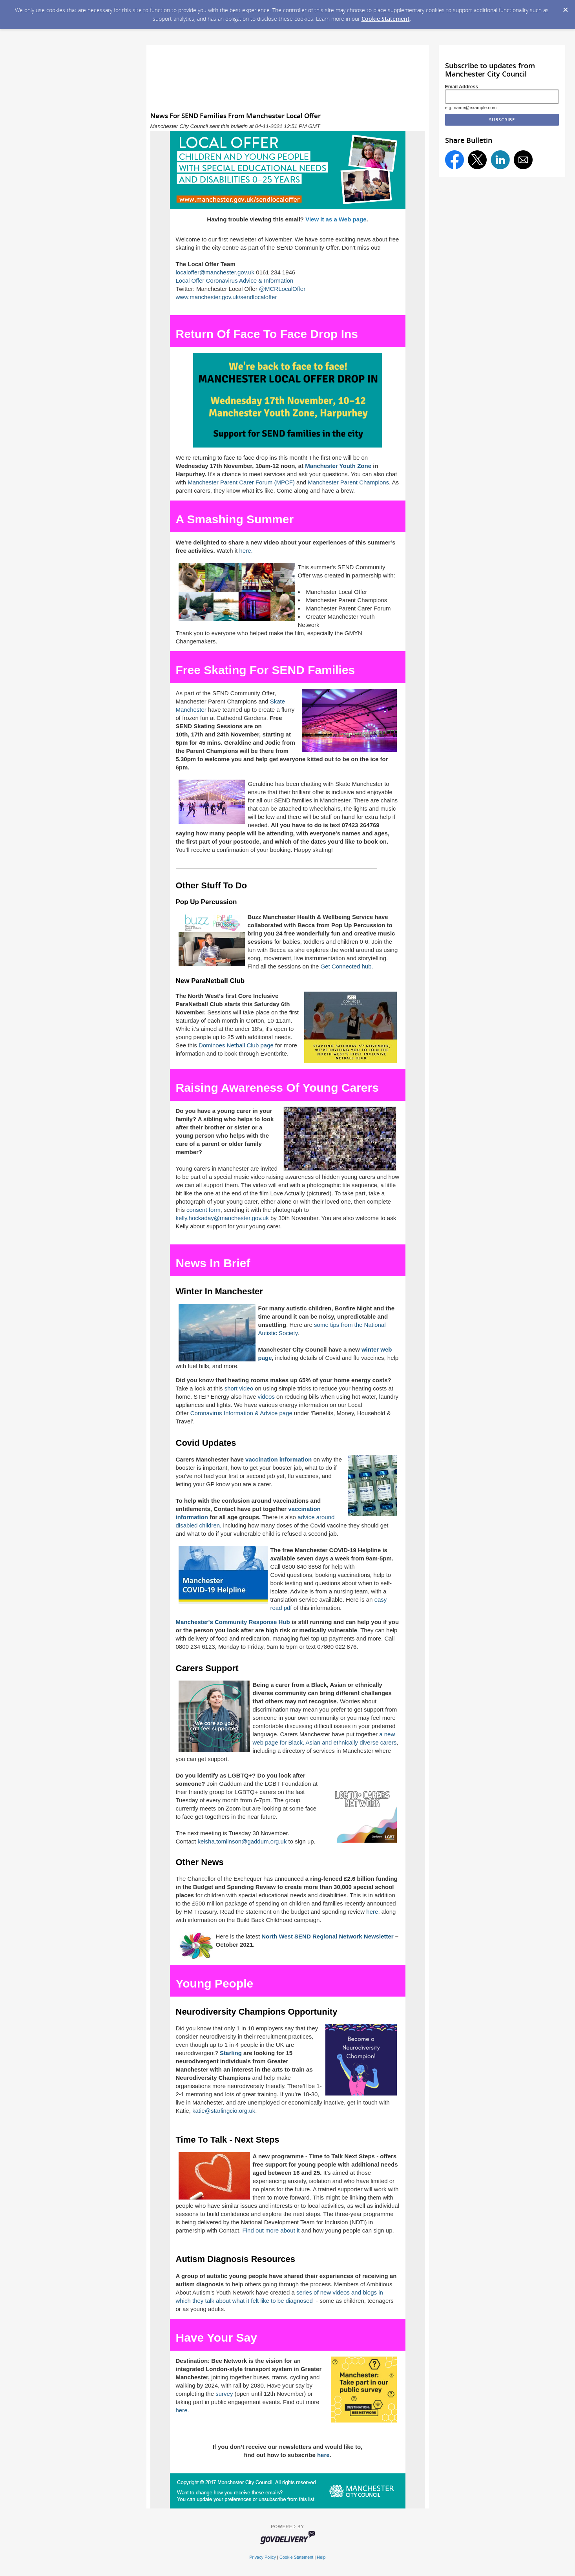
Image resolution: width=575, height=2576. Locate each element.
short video (239, 1388)
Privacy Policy (262, 2557)
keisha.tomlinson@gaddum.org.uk (242, 1841)
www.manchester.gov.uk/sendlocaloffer (226, 297)
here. (246, 550)
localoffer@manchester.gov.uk (215, 272)
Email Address (461, 87)
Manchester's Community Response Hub (233, 1622)
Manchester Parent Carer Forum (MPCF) (241, 482)
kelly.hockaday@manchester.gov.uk (222, 1218)
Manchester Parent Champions (348, 482)
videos (266, 1396)
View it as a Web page (335, 219)
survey (224, 2393)
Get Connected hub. (346, 966)
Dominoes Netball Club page (236, 1045)
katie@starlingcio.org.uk (223, 2110)
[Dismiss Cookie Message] (565, 7)
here (372, 1911)
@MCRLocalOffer (282, 288)
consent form (203, 1209)
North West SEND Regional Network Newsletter (327, 1936)
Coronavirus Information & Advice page (241, 1413)
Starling (231, 2053)
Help (321, 2557)
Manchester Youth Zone (338, 465)
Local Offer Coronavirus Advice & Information (235, 280)
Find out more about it (271, 2230)
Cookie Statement (385, 18)
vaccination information (278, 1459)
